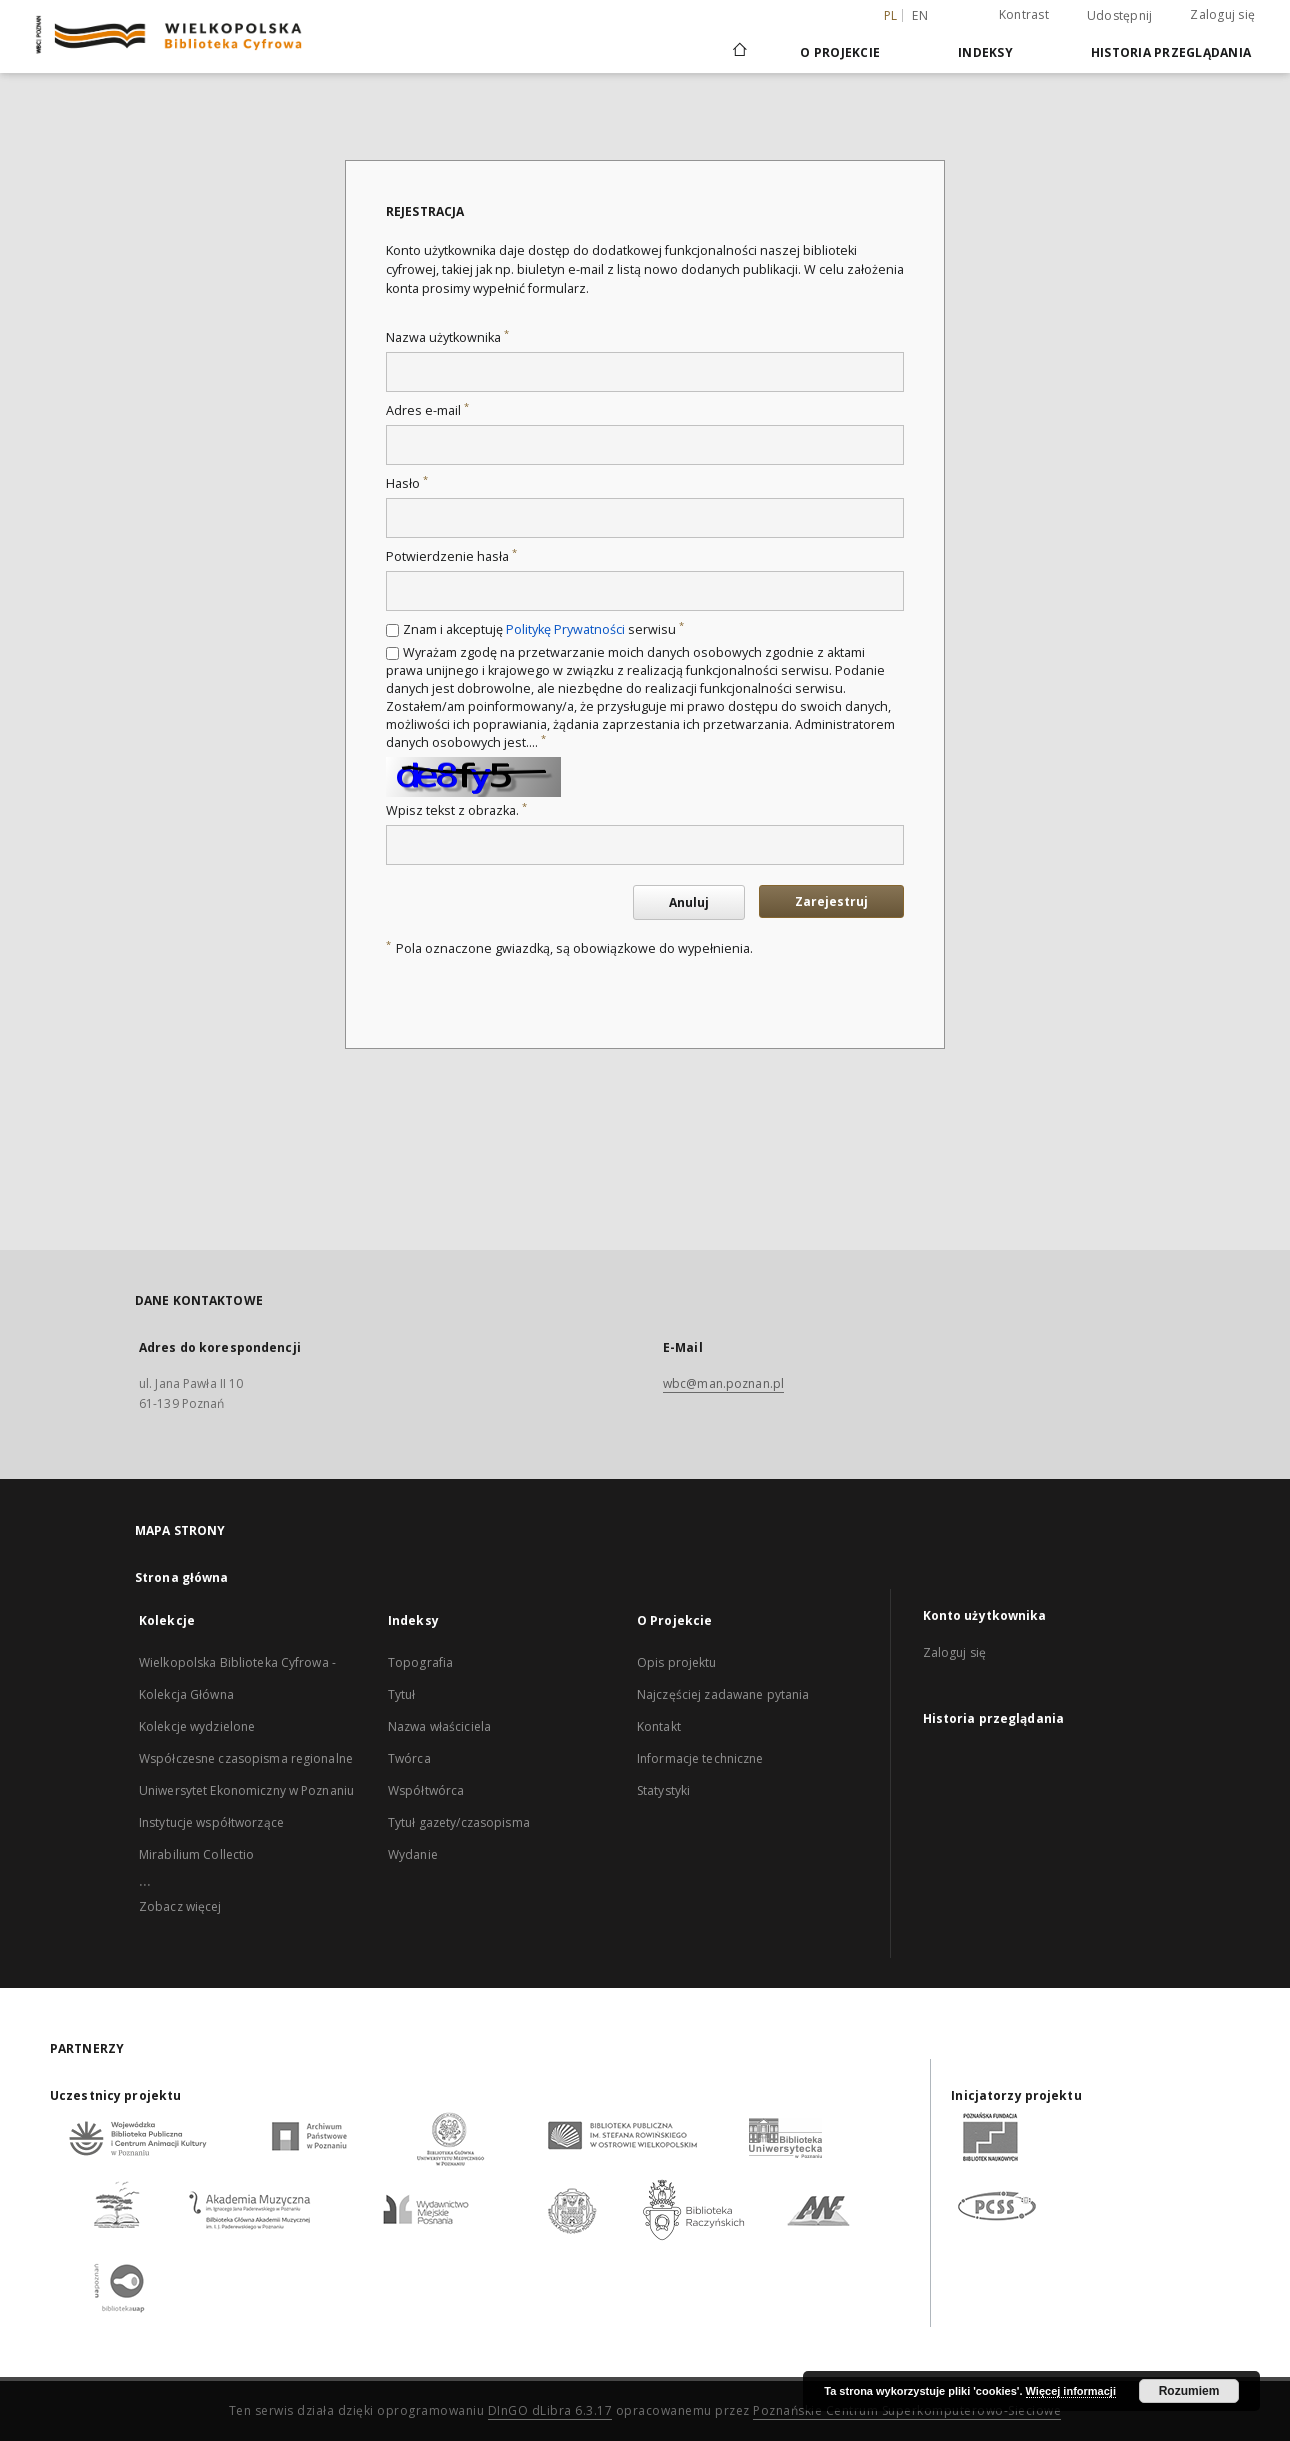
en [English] (920, 15)
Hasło (407, 483)
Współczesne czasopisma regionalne (246, 1758)
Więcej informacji (1071, 2391)
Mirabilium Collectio (196, 1854)
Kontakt (659, 1726)
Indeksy (985, 52)
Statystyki (663, 1790)
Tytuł (402, 1694)
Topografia (420, 1662)
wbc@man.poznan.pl (723, 1383)
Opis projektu (677, 1662)
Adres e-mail (427, 410)
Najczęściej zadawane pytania (723, 1694)
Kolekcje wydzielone (197, 1726)
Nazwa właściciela (439, 1726)
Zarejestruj (831, 901)
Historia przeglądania (1171, 52)
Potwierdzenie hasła (451, 556)
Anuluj (689, 902)
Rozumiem (1189, 2391)
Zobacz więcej (180, 1906)
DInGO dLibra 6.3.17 (550, 2410)
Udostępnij (1120, 16)
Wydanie (413, 1854)
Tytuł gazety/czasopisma (459, 1822)
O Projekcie (840, 52)
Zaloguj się (1222, 14)
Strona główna (182, 1577)
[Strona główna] (738, 52)
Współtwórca (426, 1790)
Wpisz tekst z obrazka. (456, 810)
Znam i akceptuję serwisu (543, 629)
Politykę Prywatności (565, 629)
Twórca (409, 1758)
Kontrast (1024, 14)
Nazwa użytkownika (447, 337)
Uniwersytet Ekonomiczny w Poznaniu (246, 1790)
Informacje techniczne (700, 1758)
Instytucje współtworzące (211, 1822)
